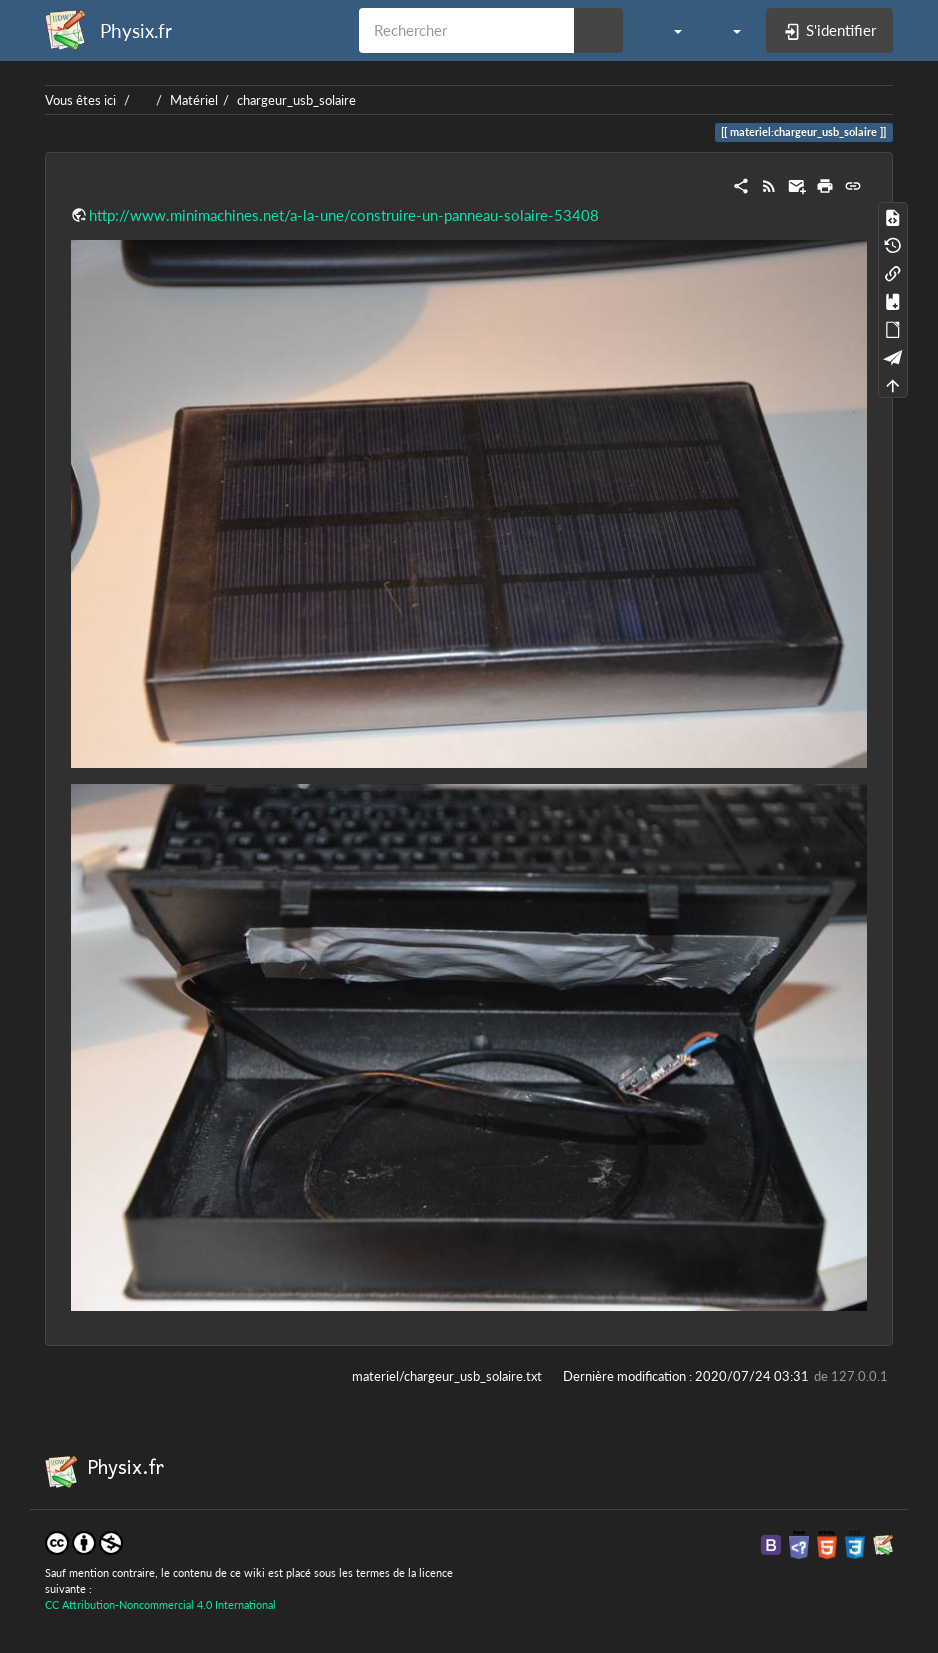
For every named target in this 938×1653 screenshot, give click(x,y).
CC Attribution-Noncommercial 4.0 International (160, 1604)
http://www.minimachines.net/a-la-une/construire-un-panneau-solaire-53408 (344, 215)
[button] (667, 30)
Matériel (194, 100)
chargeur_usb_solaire (296, 100)
